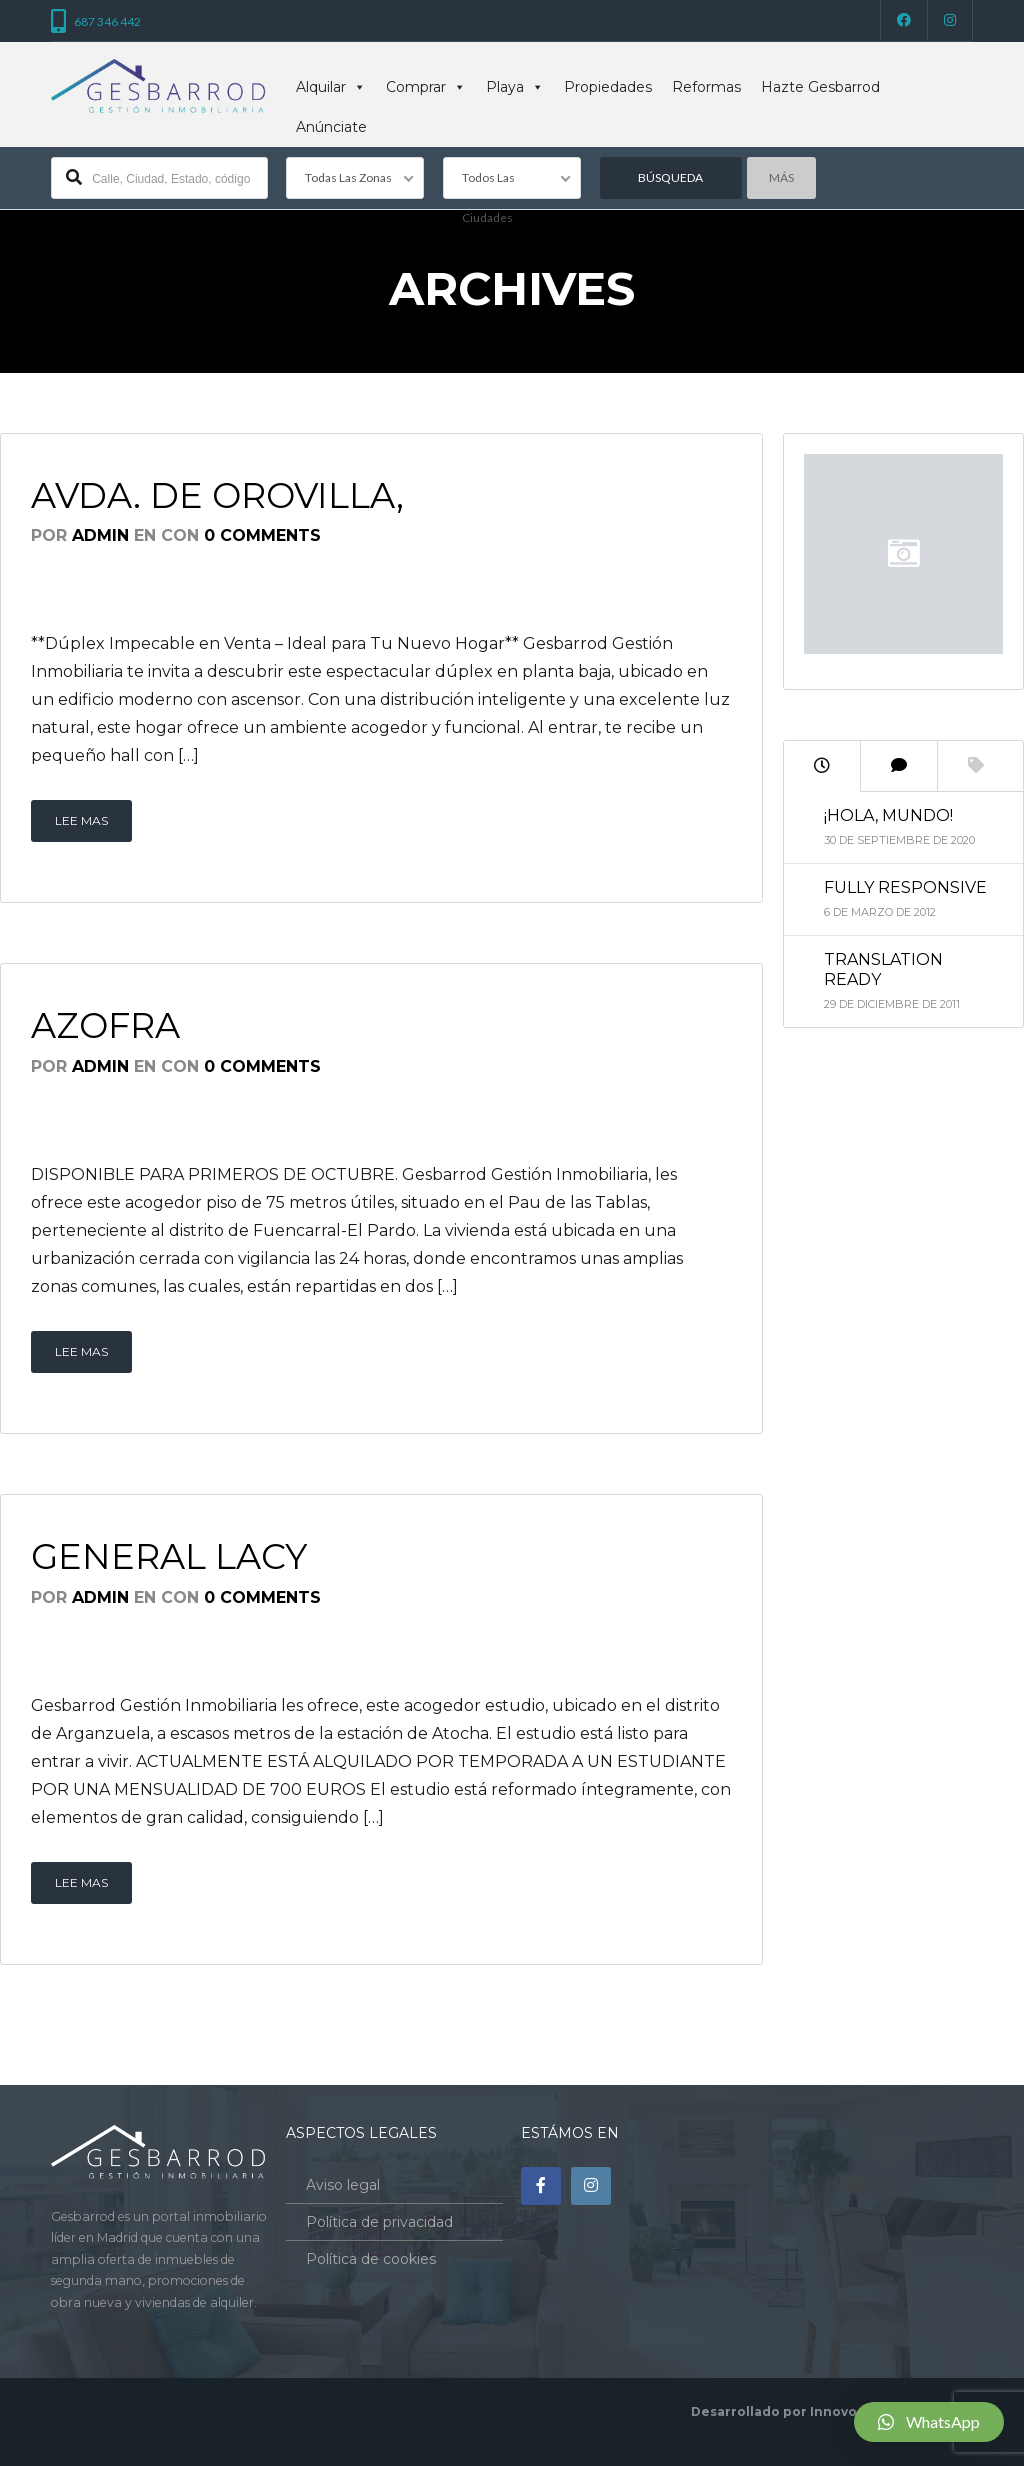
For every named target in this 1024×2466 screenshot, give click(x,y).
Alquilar (331, 87)
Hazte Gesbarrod (820, 87)
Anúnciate (331, 127)
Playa (515, 87)
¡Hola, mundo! (888, 815)
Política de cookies (371, 2259)
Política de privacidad (379, 2222)
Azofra (105, 1025)
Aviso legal (343, 2185)
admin (100, 535)
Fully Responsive (905, 887)
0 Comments (262, 535)
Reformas (706, 87)
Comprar (426, 87)
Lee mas (81, 820)
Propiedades (608, 87)
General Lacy (169, 1556)
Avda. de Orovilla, (217, 495)
